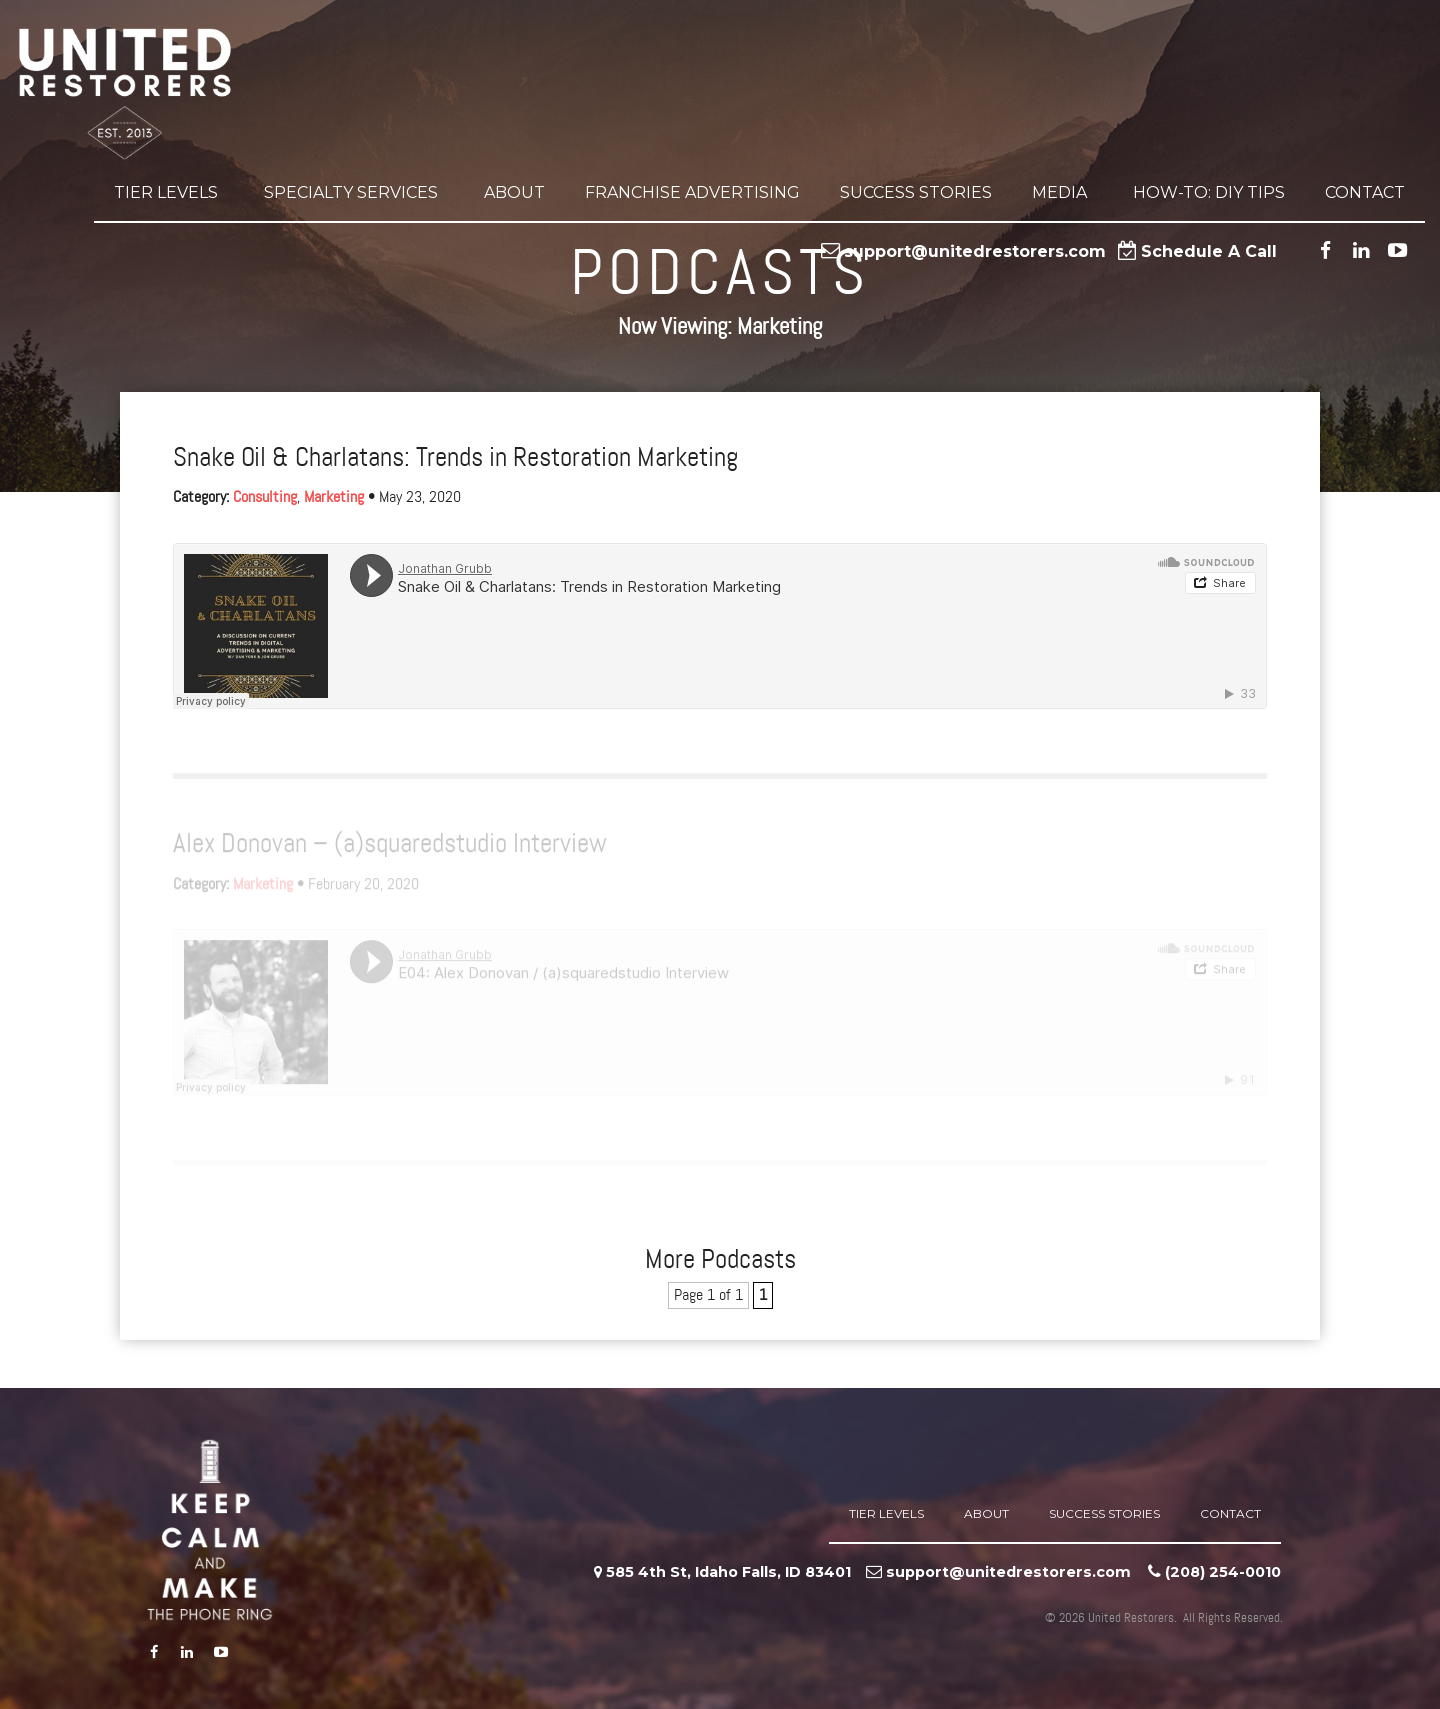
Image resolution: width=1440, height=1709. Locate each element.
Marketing (334, 497)
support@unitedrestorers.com (975, 254)
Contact (1365, 195)
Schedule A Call (1209, 254)
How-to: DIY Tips (1209, 195)
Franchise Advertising (692, 195)
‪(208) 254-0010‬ (1223, 1572)
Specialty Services (354, 195)
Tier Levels (169, 195)
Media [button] (1062, 195)
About (514, 195)
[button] (221, 195)
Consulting (265, 497)
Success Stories (916, 195)
